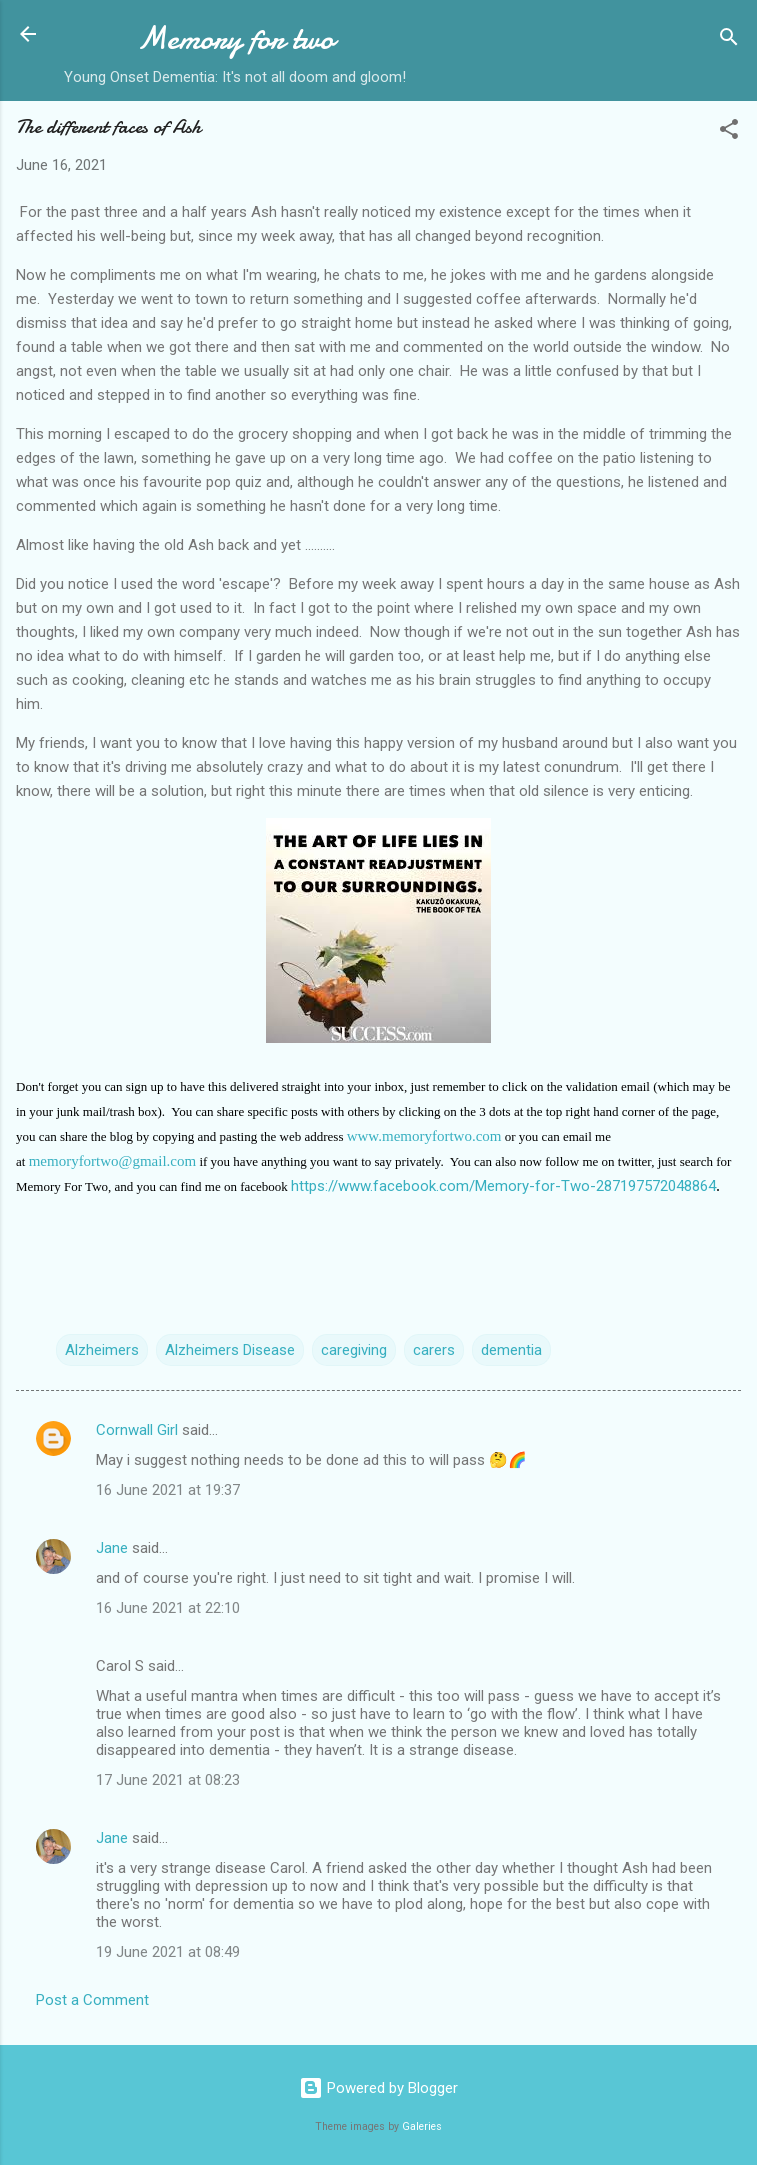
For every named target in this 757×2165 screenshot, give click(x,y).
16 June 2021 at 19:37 (168, 1490)
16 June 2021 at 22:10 (168, 1608)
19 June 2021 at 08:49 (168, 1952)
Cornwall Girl (137, 1430)
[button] (729, 132)
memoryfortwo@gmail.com (113, 1161)
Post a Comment (92, 2000)
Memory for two (235, 38)
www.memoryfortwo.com (424, 1136)
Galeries (422, 2126)
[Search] (729, 40)
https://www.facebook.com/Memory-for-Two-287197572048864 (503, 1186)
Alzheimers (102, 1350)
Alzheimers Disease (230, 1350)
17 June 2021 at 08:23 (168, 1780)
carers (434, 1350)
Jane (112, 1548)
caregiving (354, 1350)
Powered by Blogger (378, 2088)
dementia (511, 1350)
